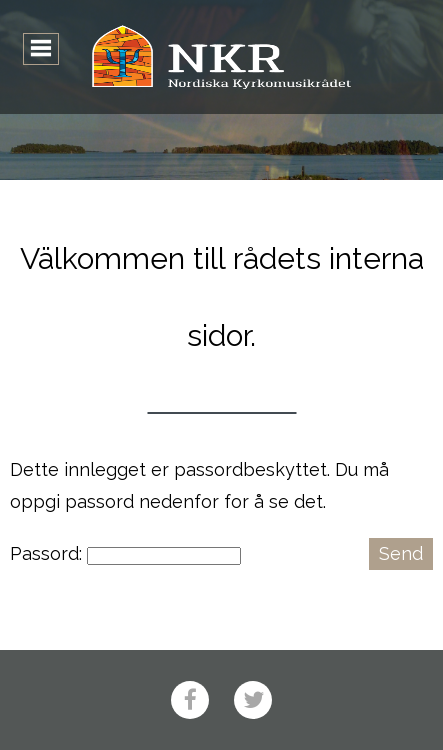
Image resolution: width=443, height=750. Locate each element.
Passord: (125, 553)
